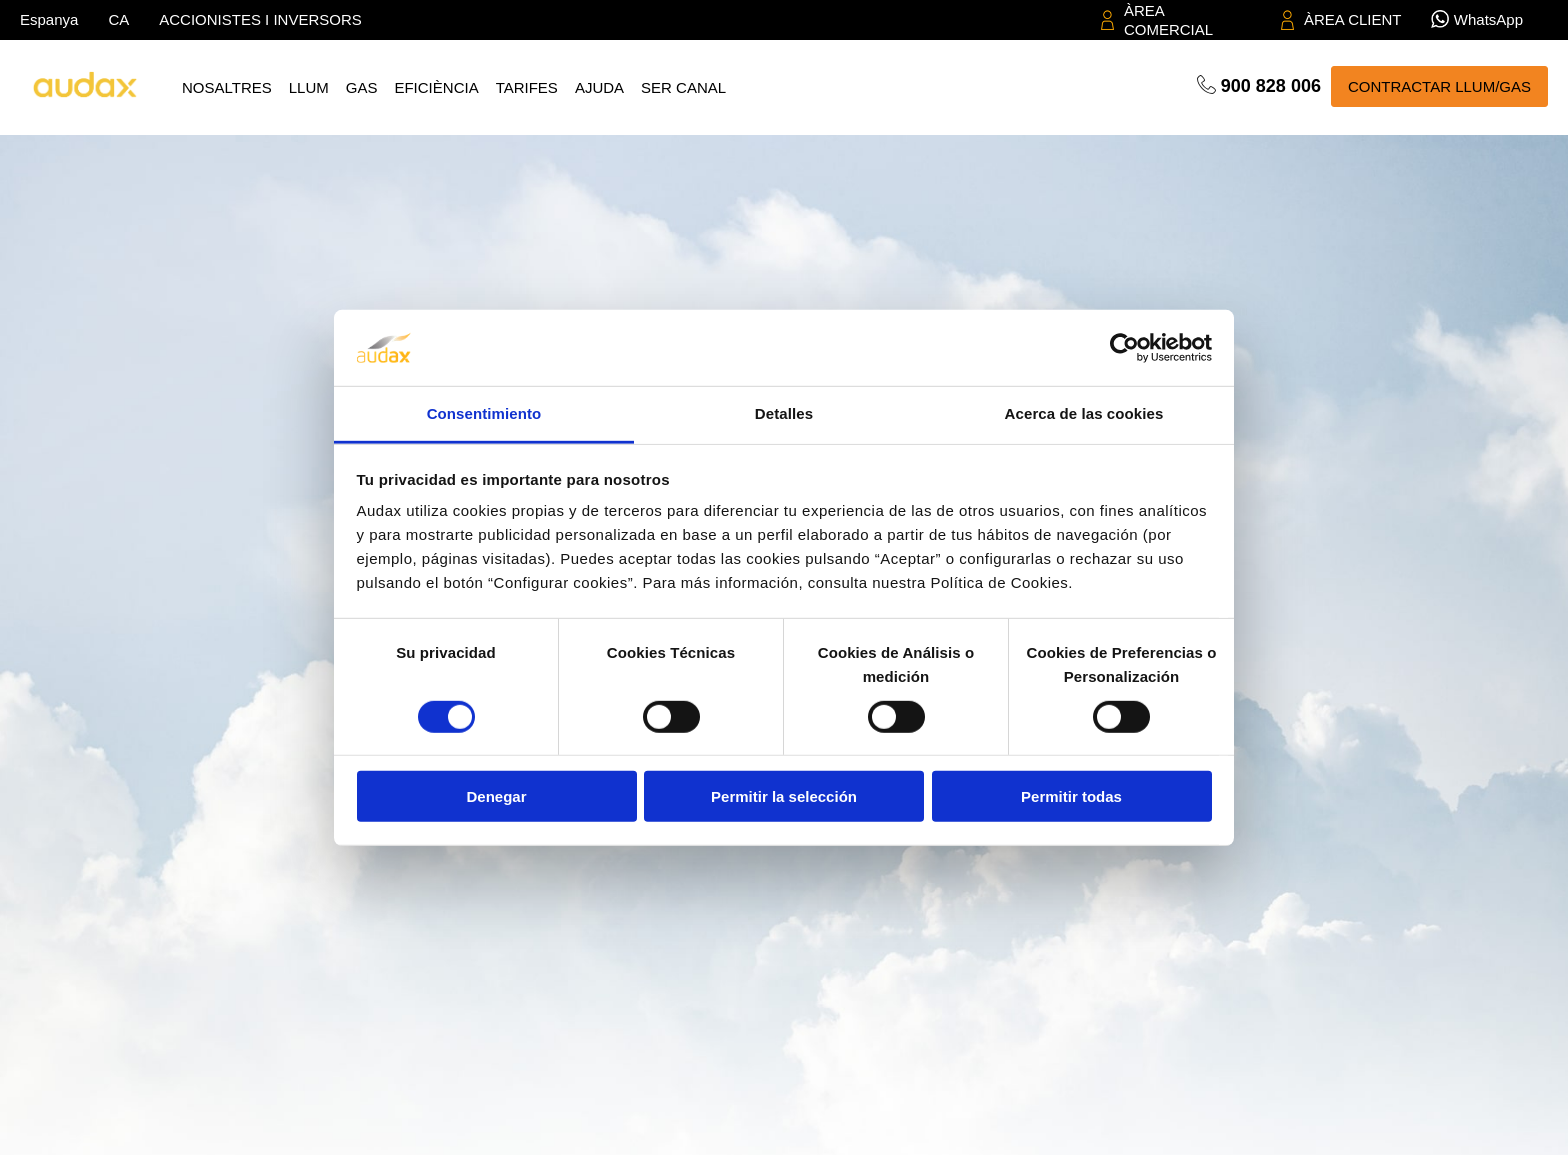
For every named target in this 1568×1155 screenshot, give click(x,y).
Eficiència (436, 87)
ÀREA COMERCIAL (1168, 20)
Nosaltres (227, 87)
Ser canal (683, 87)
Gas (362, 87)
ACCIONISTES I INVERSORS (260, 19)
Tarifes (527, 87)
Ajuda (599, 87)
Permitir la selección (784, 796)
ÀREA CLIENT (1353, 19)
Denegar (496, 796)
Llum (309, 87)
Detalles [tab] (784, 413)
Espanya (49, 19)
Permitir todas (1071, 796)
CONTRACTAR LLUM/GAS (1439, 86)
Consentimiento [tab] (484, 413)
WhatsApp (1488, 19)
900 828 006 (1271, 86)
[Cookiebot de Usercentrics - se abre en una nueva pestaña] (1124, 348)
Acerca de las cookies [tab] (1084, 413)
